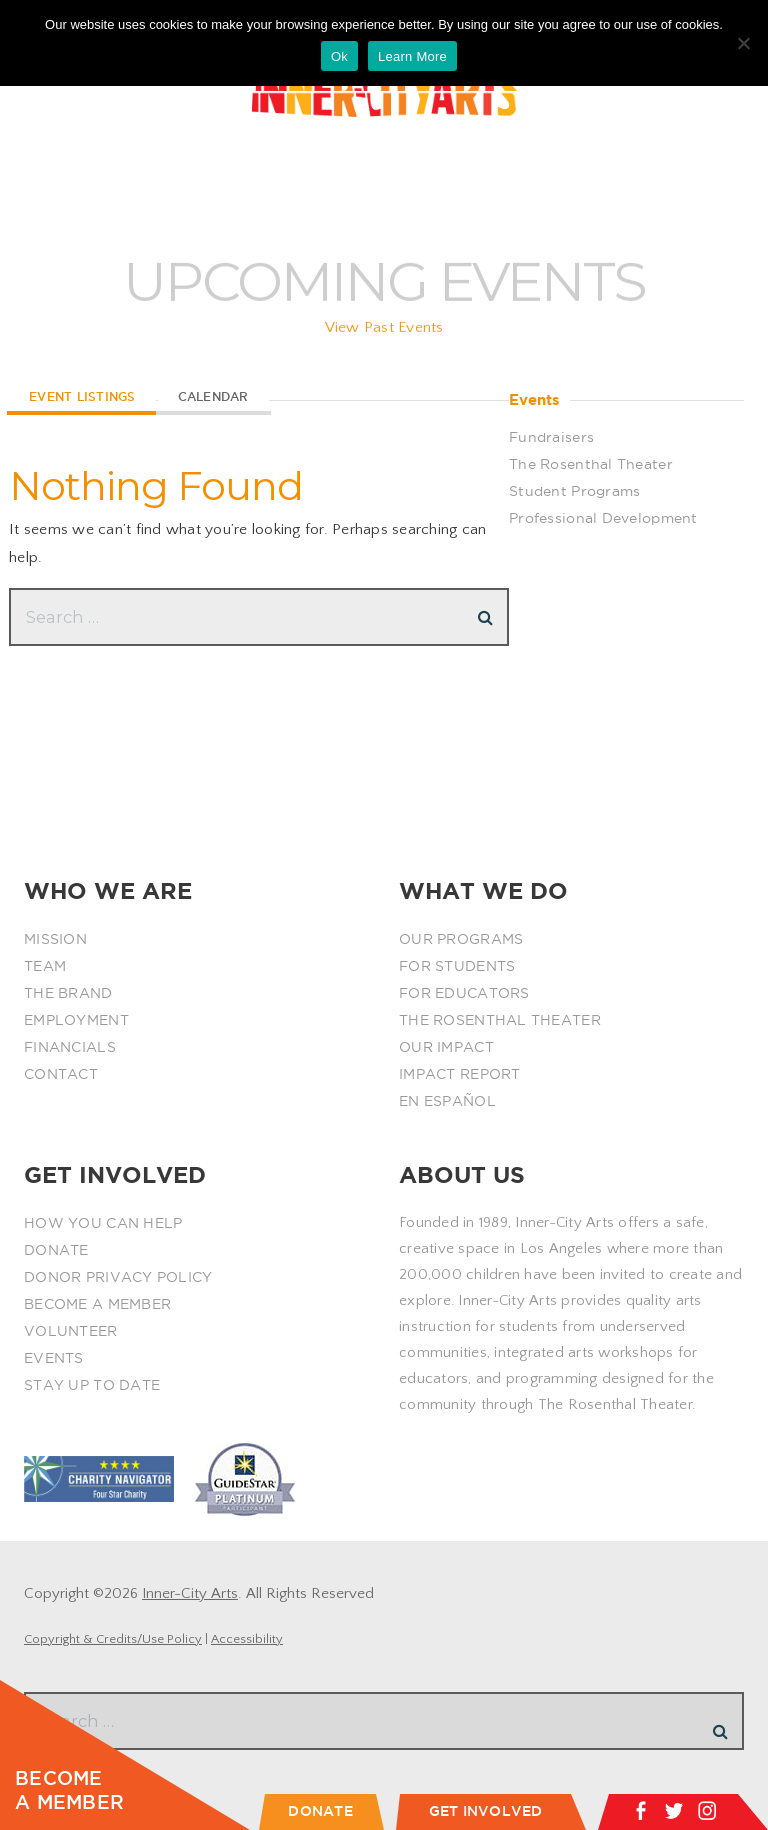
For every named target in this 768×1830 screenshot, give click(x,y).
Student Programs (574, 491)
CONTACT (61, 1074)
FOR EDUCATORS (464, 993)
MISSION (55, 939)
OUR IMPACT (446, 1047)
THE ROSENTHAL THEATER (500, 1020)
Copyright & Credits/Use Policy (113, 1639)
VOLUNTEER (71, 1331)
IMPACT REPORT (460, 1074)
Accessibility (247, 1639)
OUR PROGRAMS (461, 939)
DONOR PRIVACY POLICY (118, 1277)
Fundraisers (551, 437)
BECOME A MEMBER (97, 1304)
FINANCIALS (70, 1047)
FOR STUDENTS (457, 966)
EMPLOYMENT (76, 1020)
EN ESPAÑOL (447, 1101)
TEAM (45, 966)
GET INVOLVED (486, 1811)
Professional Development (603, 518)
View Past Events (384, 337)
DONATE (56, 1250)
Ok (339, 56)
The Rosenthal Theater (591, 464)
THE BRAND (68, 993)
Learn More (412, 56)
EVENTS (54, 1358)
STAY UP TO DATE (92, 1385)
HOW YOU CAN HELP (103, 1223)
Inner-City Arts (190, 1593)
